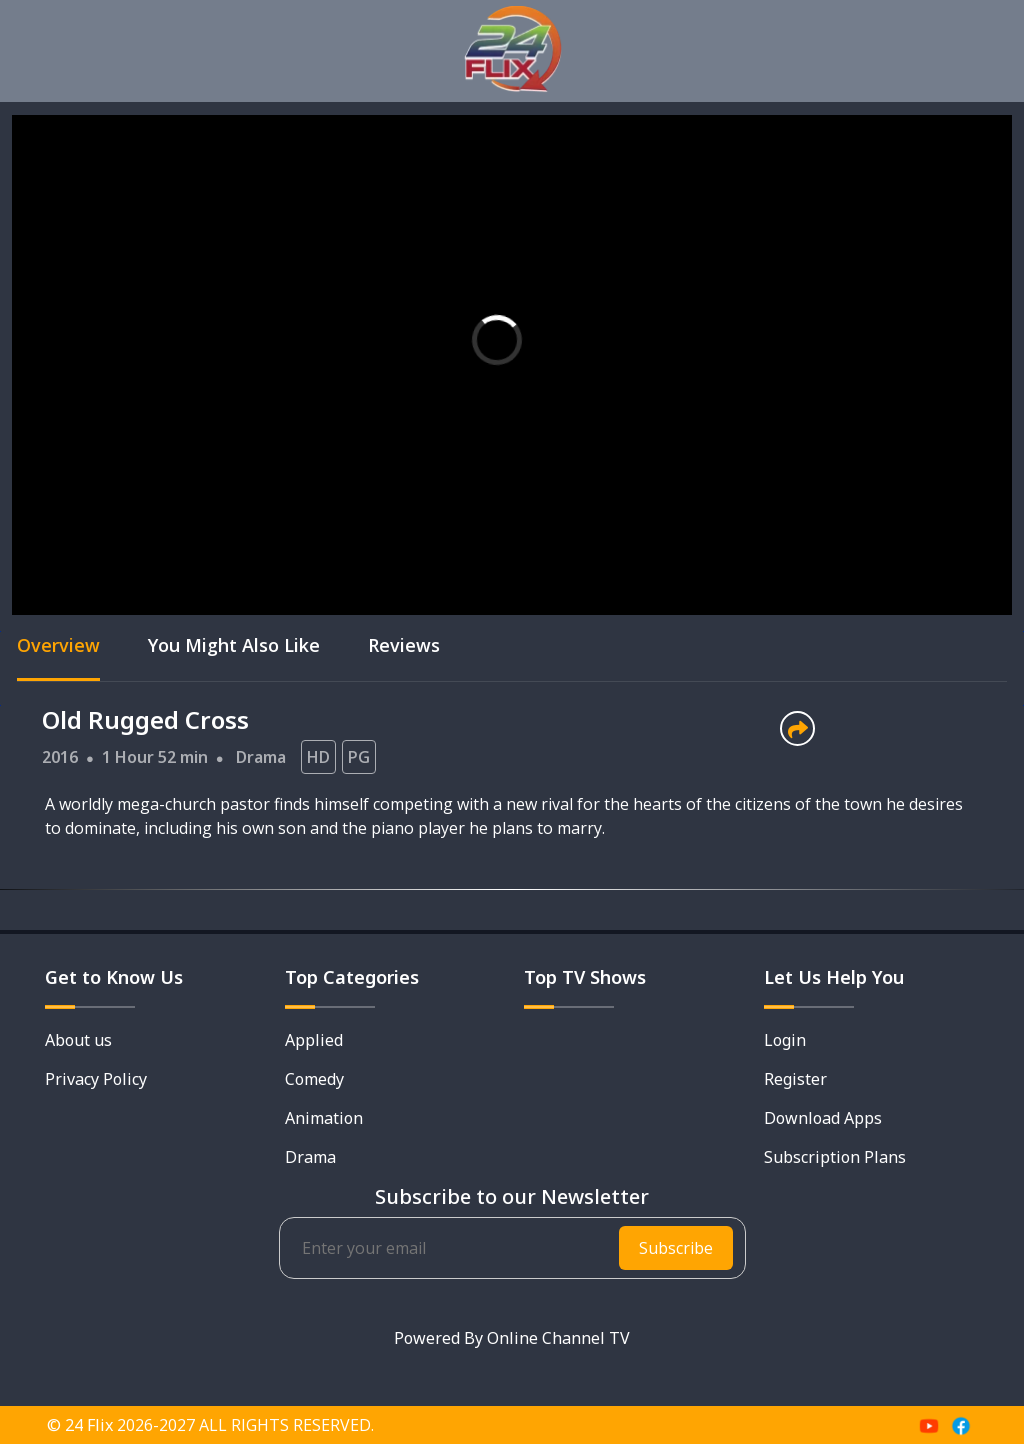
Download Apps (823, 1118)
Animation (324, 1118)
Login (785, 1040)
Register (795, 1079)
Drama (261, 757)
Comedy (314, 1079)
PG (359, 757)
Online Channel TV (558, 1338)
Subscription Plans (835, 1157)
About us (78, 1040)
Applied (314, 1040)
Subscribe (676, 1248)
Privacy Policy (96, 1079)
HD (318, 757)
